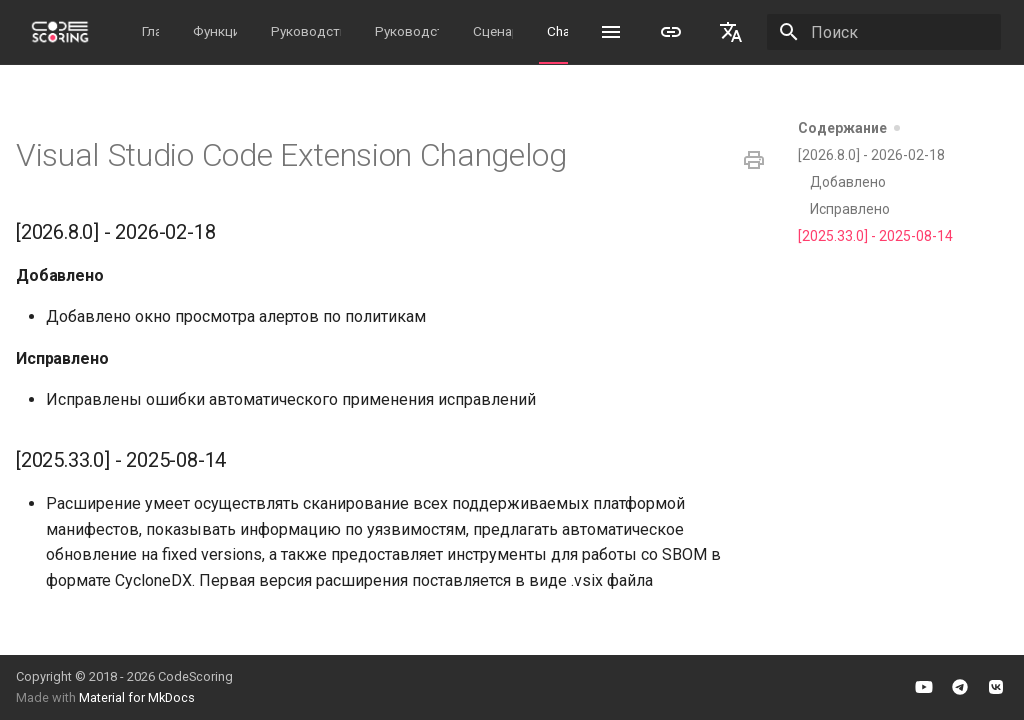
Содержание (857, 128)
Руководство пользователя (407, 31)
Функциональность (215, 31)
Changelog (557, 31)
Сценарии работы (493, 31)
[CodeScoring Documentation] (60, 32)
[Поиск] (884, 32)
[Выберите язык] (731, 32)
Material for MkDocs (137, 697)
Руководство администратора (306, 31)
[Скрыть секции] (904, 128)
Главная (150, 31)
